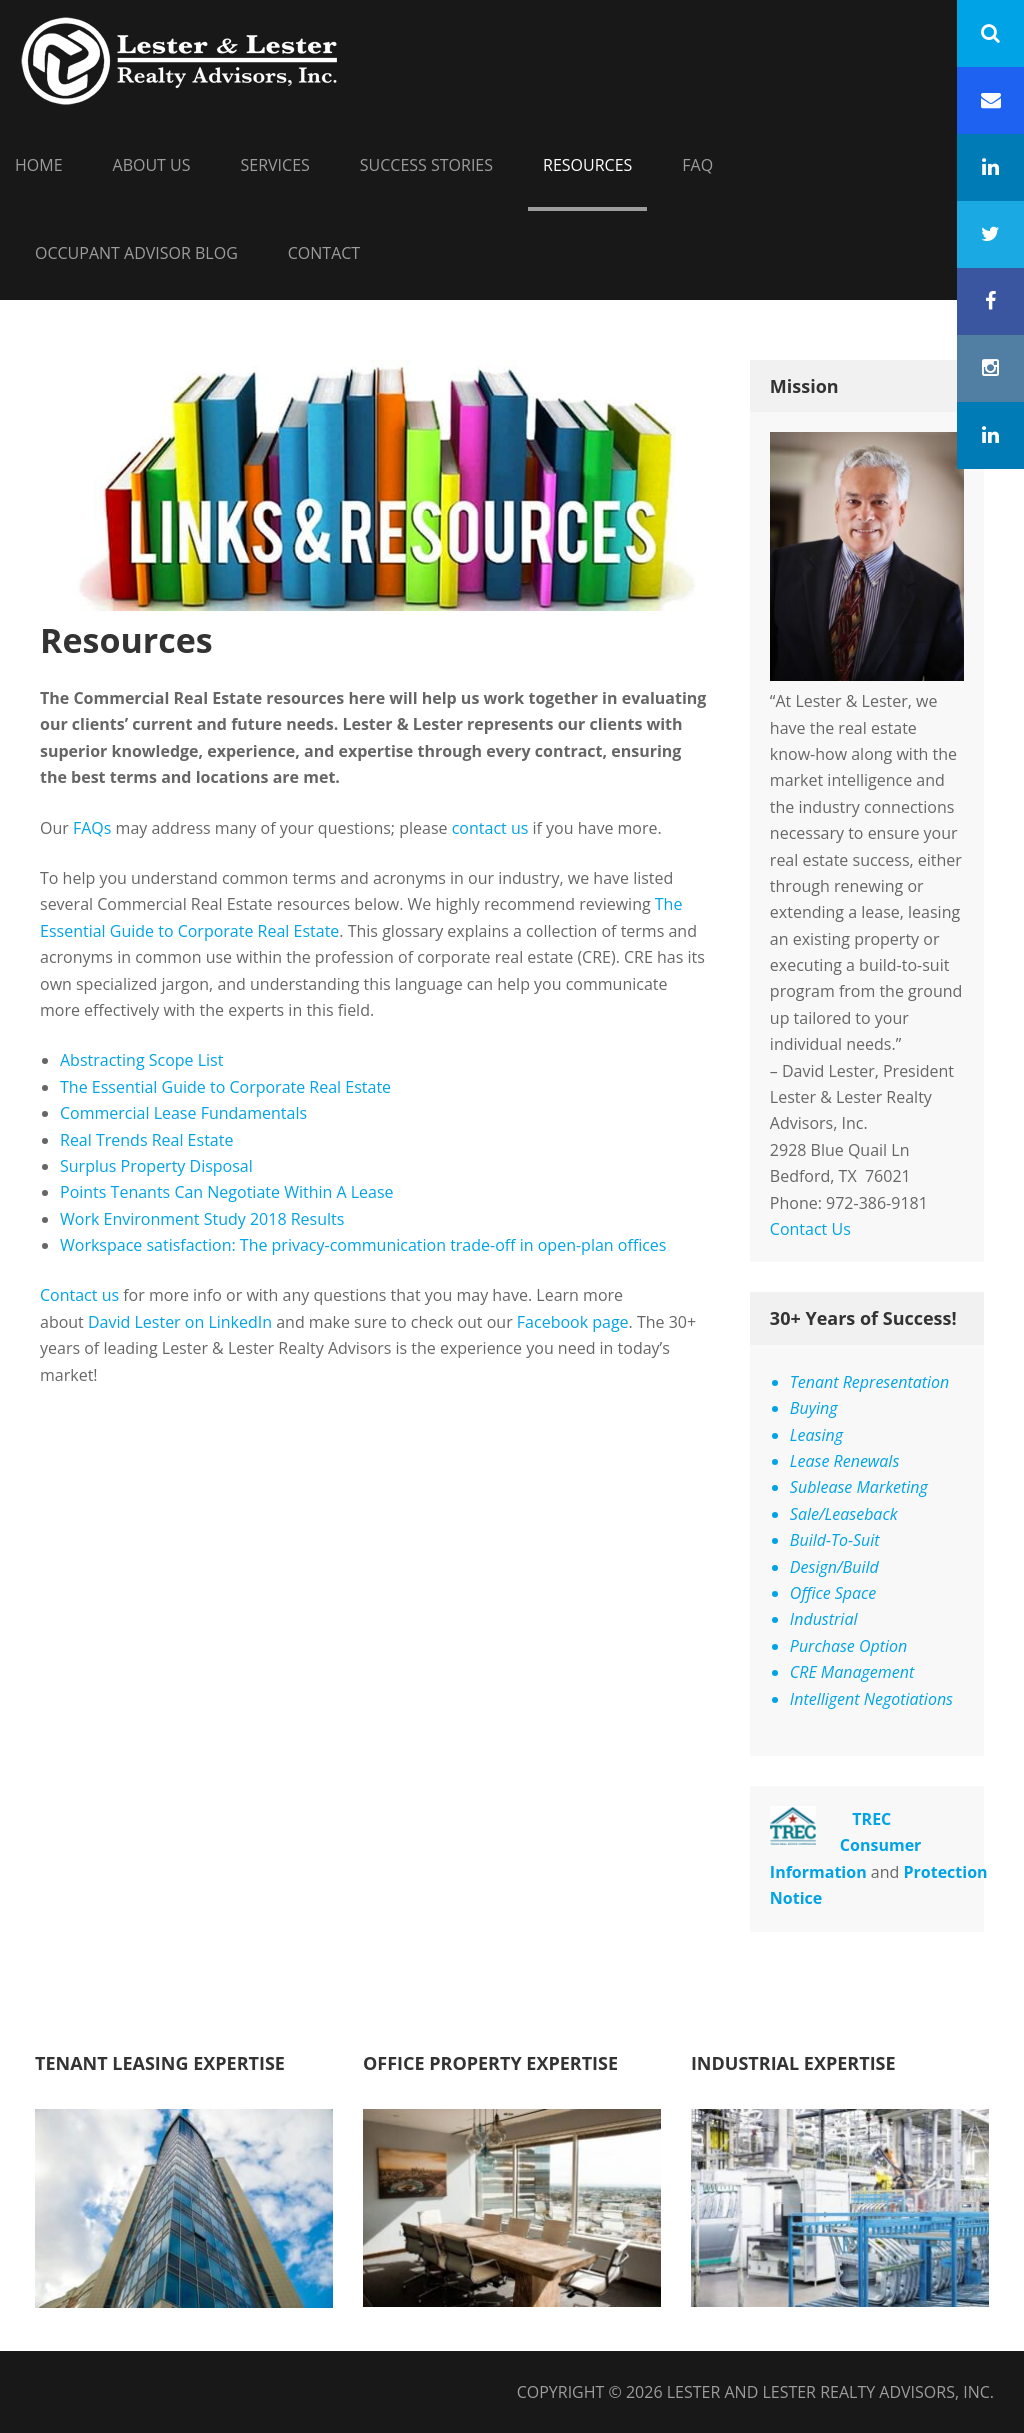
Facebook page (573, 1322)
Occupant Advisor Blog (136, 253)
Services (275, 165)
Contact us (79, 1295)
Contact (324, 253)
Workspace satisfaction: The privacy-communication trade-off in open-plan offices (363, 1245)
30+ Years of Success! (863, 1318)
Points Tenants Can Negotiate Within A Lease (227, 1192)
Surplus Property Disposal (156, 1166)
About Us (152, 165)
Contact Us (810, 1229)
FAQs (92, 828)
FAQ (697, 165)
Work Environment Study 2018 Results (202, 1219)
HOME (39, 165)
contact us (490, 828)
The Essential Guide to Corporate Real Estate (225, 1087)
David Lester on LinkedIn (180, 1322)
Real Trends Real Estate (149, 1140)
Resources (587, 165)
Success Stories (426, 165)
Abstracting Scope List (141, 1060)
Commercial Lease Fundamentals (183, 1113)
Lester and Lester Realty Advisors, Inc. (830, 2392)
